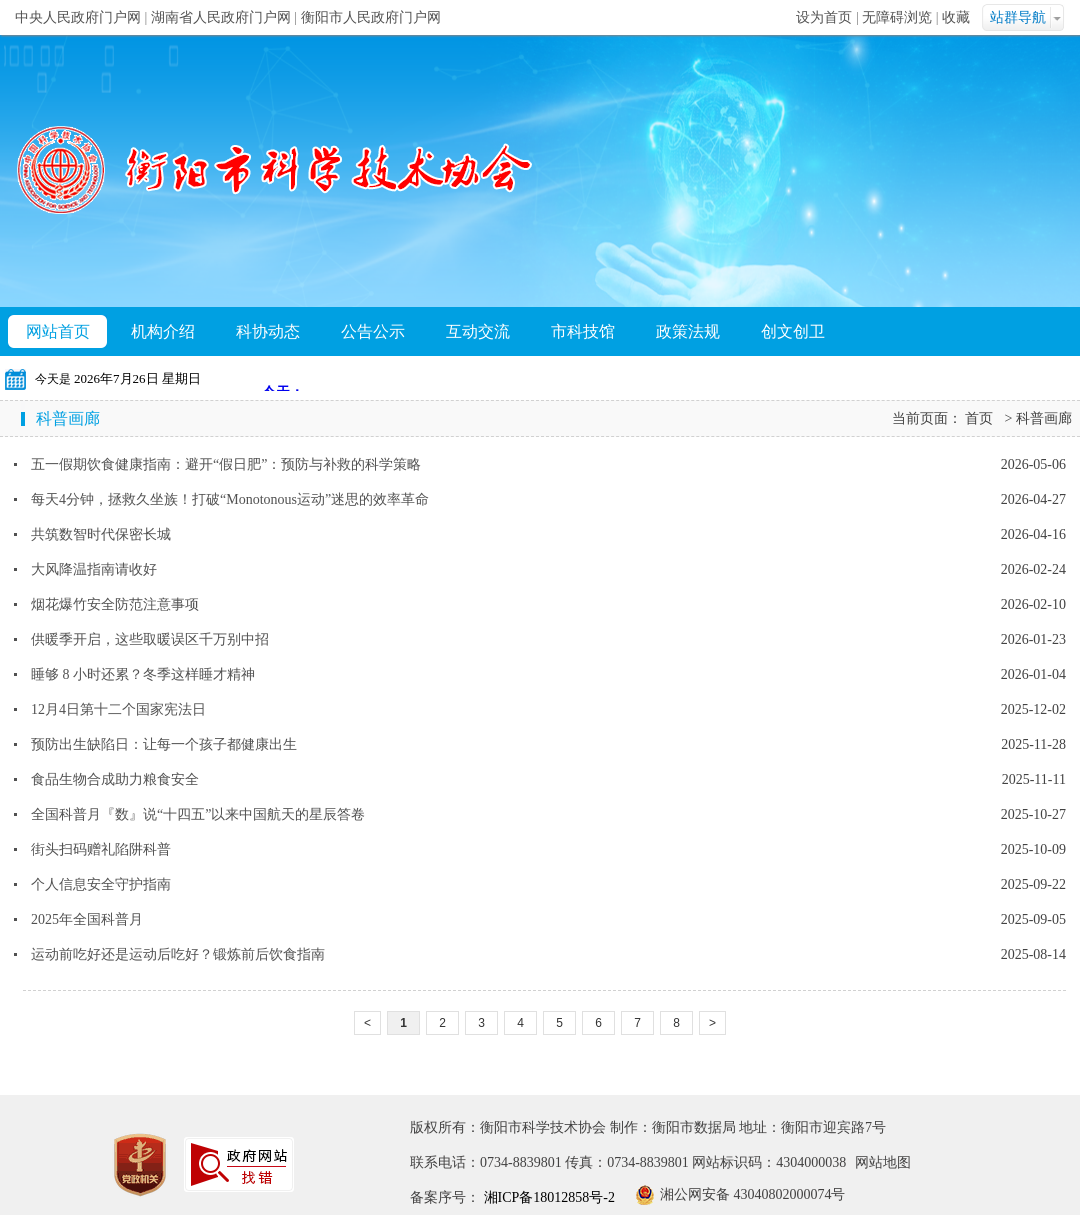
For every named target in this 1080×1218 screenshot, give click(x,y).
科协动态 (268, 331)
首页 (979, 418)
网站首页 (58, 331)
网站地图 (883, 1162)
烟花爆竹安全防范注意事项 (115, 604)
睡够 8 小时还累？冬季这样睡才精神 (143, 674)
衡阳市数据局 (694, 1127)
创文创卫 (793, 331)
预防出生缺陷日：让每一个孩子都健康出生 (164, 744)
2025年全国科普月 (87, 919)
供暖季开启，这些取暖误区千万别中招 (150, 639)
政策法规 (688, 331)
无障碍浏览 (897, 17)
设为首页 (824, 17)
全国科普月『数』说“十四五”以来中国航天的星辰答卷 (198, 814)
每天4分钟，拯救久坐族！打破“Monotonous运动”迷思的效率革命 (230, 499)
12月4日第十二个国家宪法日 (118, 709)
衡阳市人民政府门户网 (371, 17)
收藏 (956, 17)
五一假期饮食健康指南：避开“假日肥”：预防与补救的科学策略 (226, 464)
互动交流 (478, 331)
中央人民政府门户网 (78, 17)
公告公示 (373, 331)
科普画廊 (1044, 418)
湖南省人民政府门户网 (221, 17)
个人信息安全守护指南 (101, 884)
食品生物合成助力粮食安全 (115, 779)
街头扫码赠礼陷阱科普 (101, 849)
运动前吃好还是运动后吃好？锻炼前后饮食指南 (178, 954)
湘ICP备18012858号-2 (547, 1197)
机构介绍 (163, 331)
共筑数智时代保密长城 (101, 534)
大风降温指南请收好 (94, 569)
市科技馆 (583, 331)
